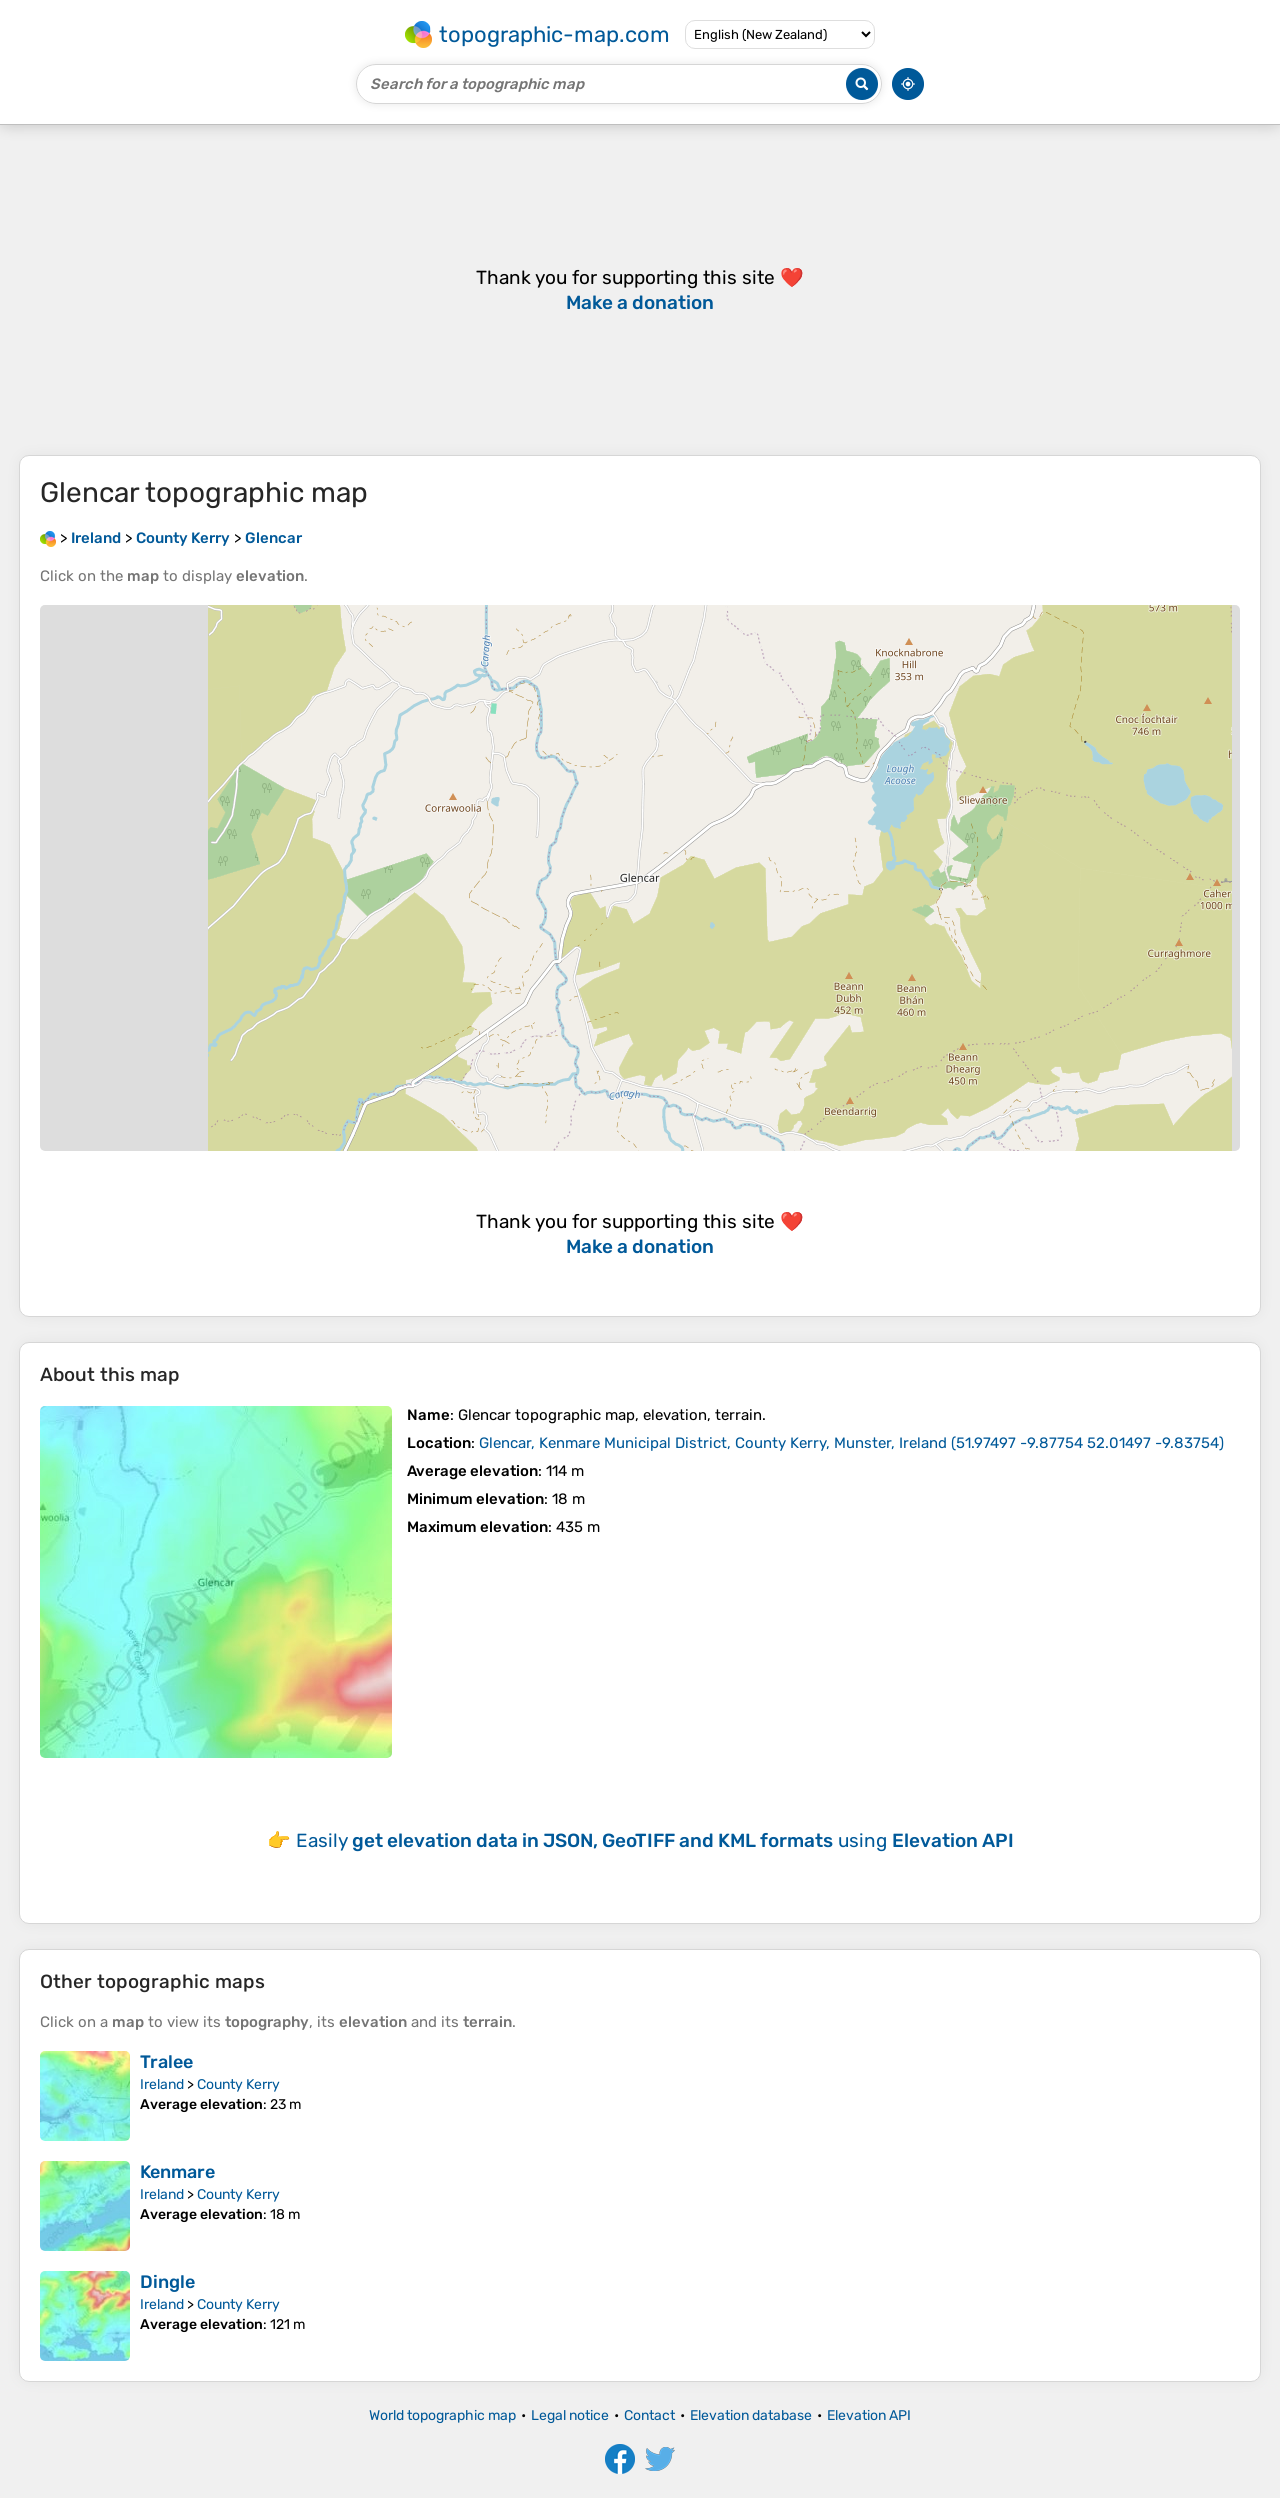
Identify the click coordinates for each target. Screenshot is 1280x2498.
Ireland (162, 2084)
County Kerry (238, 2084)
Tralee (166, 2062)
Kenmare (177, 2172)
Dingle (167, 2282)
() (851, 1443)
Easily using (655, 1840)
